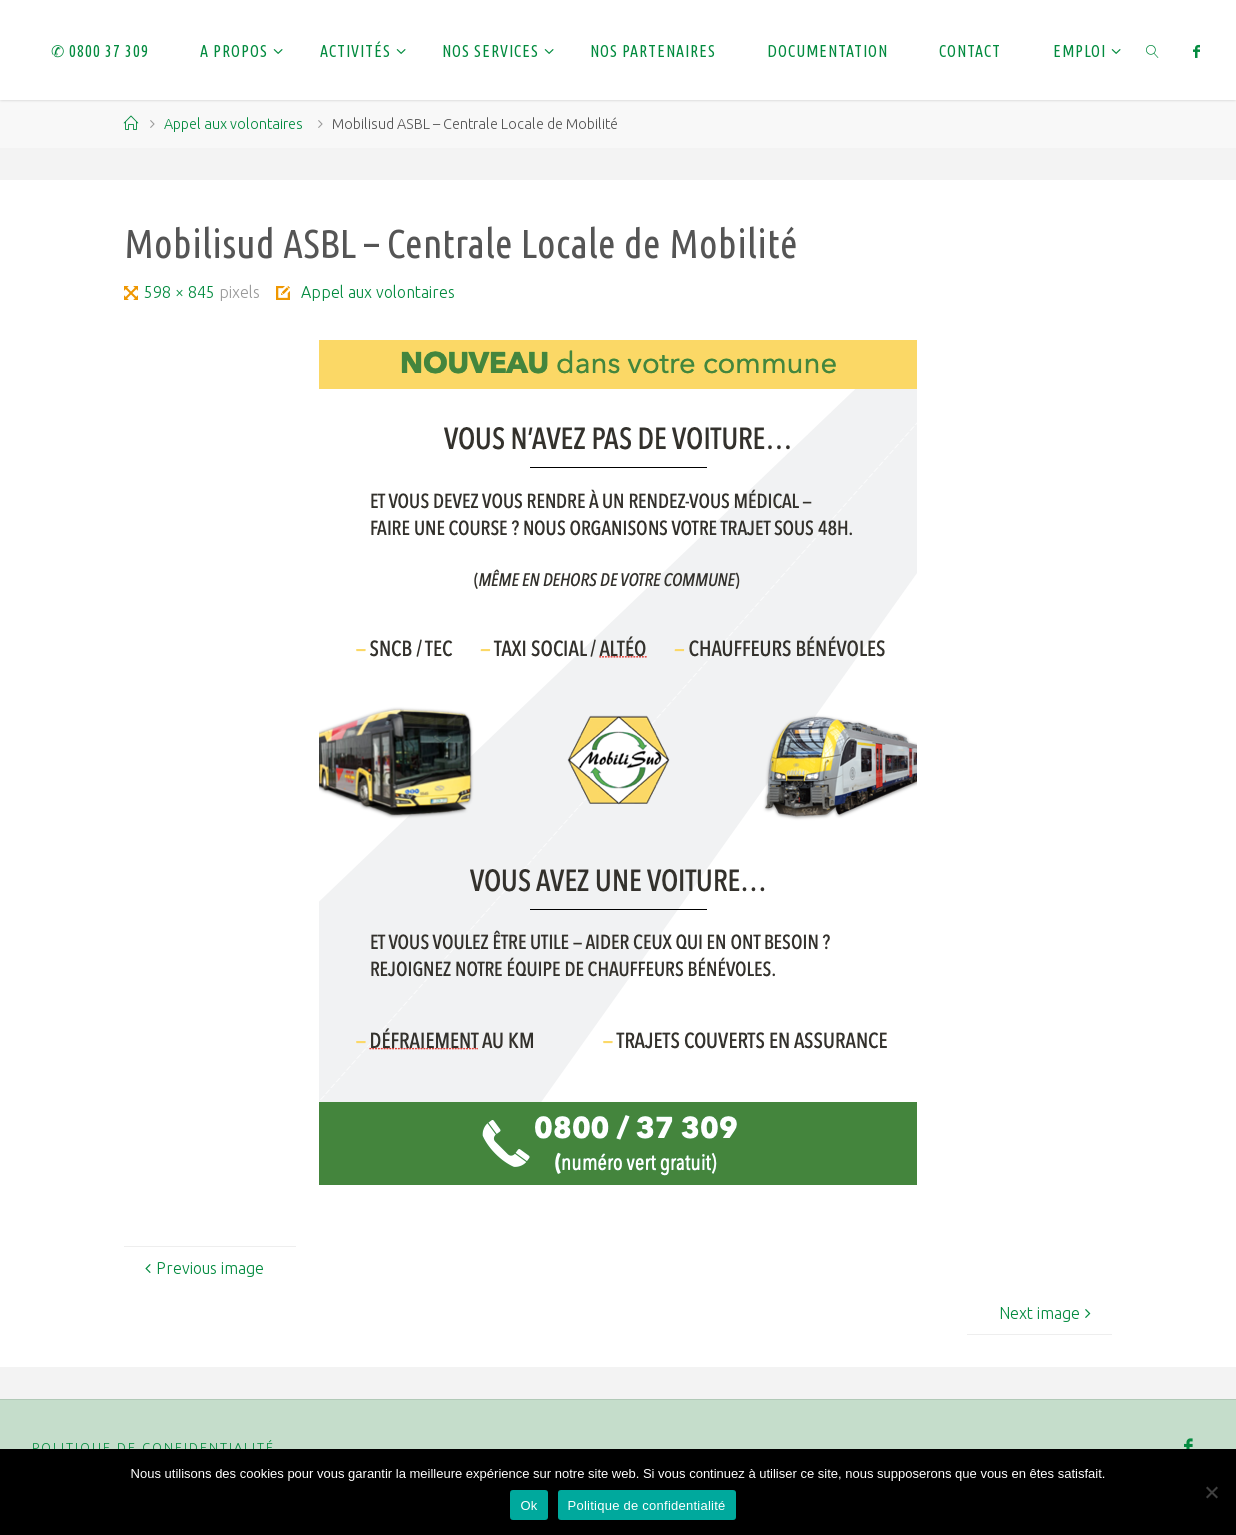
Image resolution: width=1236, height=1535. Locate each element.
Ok (528, 1505)
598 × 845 (181, 292)
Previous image (202, 1268)
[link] (1152, 50)
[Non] (1211, 1492)
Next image (1047, 1313)
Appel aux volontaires (233, 124)
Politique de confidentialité (153, 1447)
